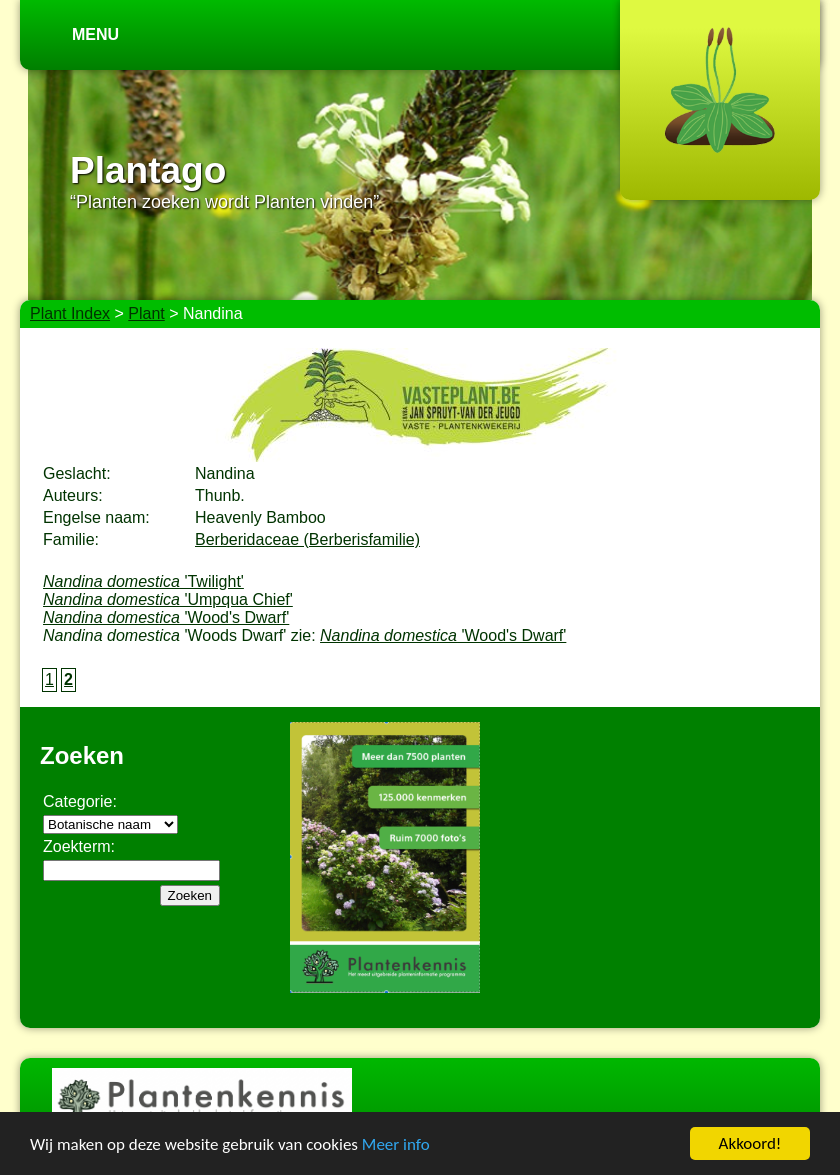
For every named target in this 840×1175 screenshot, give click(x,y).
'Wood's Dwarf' (166, 617)
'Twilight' (143, 581)
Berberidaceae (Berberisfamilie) (307, 539)
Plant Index (70, 313)
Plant (146, 313)
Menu (95, 34)
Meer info (396, 1145)
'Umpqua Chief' (168, 599)
